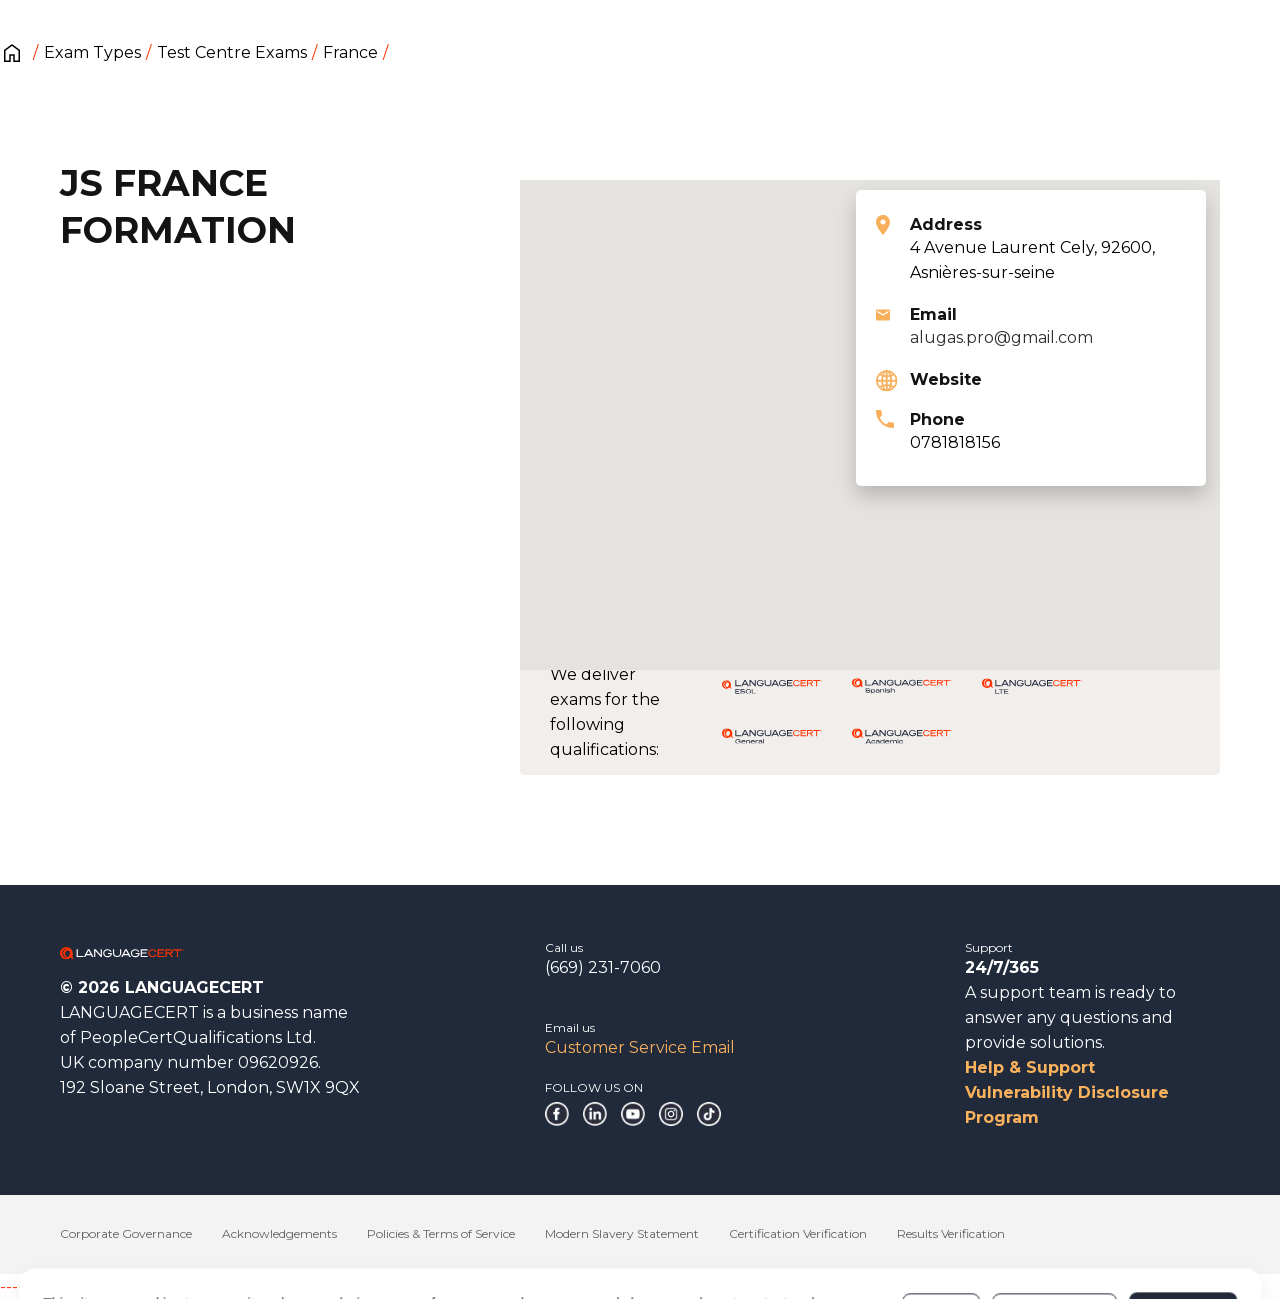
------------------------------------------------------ (162, 1286)
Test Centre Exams (232, 52)
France (350, 52)
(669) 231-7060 (603, 967)
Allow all (1182, 1228)
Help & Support (1030, 1067)
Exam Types (92, 52)
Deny (941, 1228)
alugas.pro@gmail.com (1001, 337)
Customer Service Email (640, 1047)
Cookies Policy (537, 1238)
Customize (1054, 1228)
